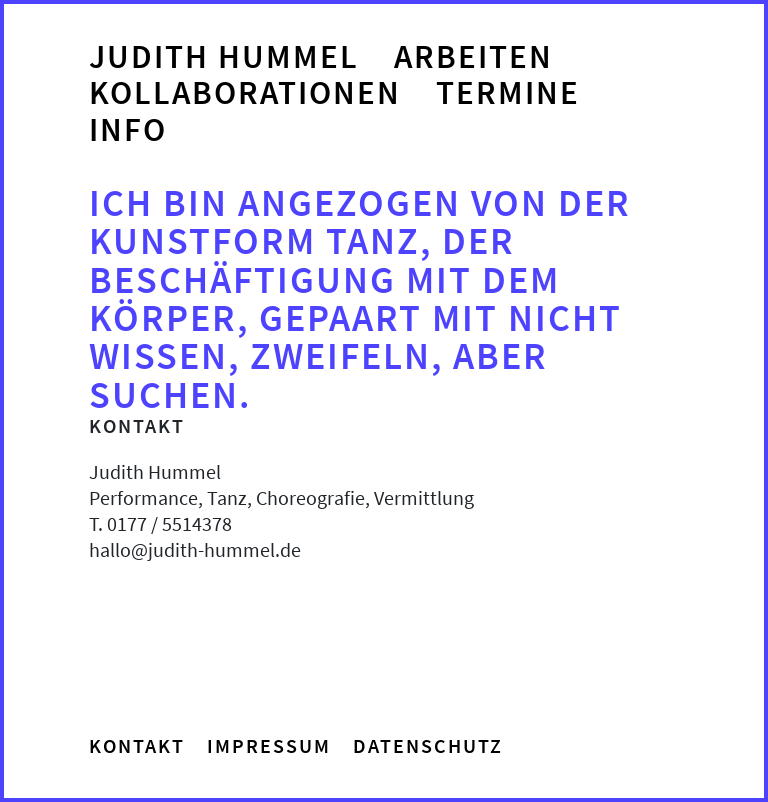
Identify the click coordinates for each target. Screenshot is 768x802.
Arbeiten (473, 57)
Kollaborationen (245, 93)
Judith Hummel (224, 57)
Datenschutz (428, 745)
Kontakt (137, 745)
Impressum (269, 745)
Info (128, 130)
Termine (508, 93)
